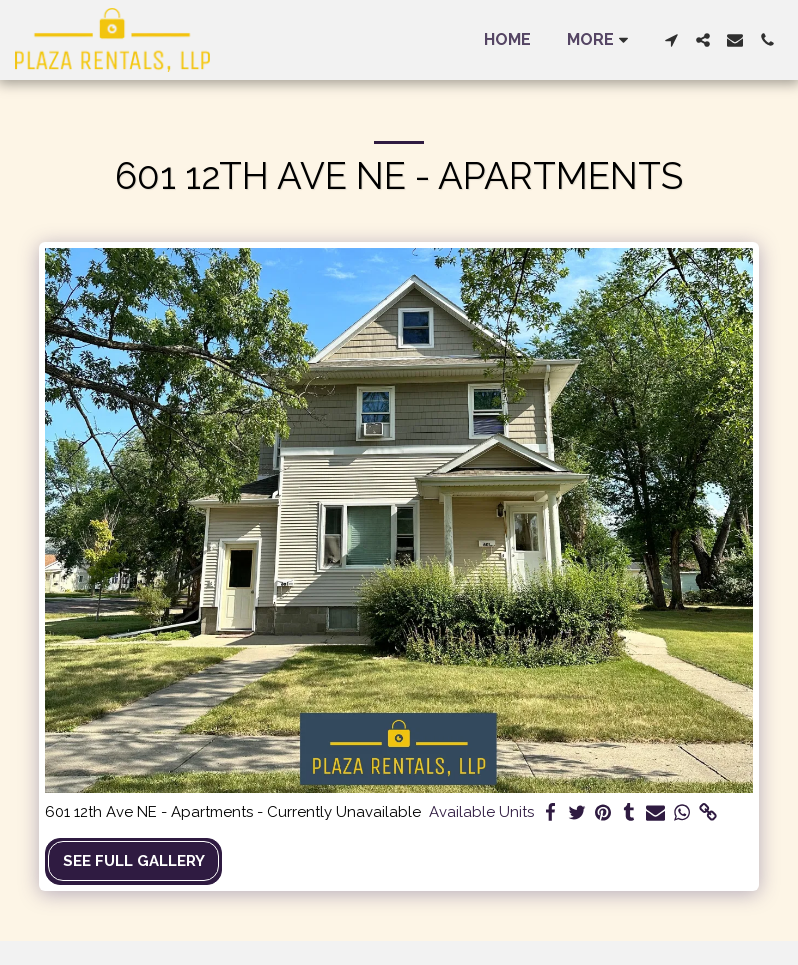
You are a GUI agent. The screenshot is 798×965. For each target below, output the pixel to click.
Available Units (481, 812)
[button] (671, 40)
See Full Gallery (134, 861)
